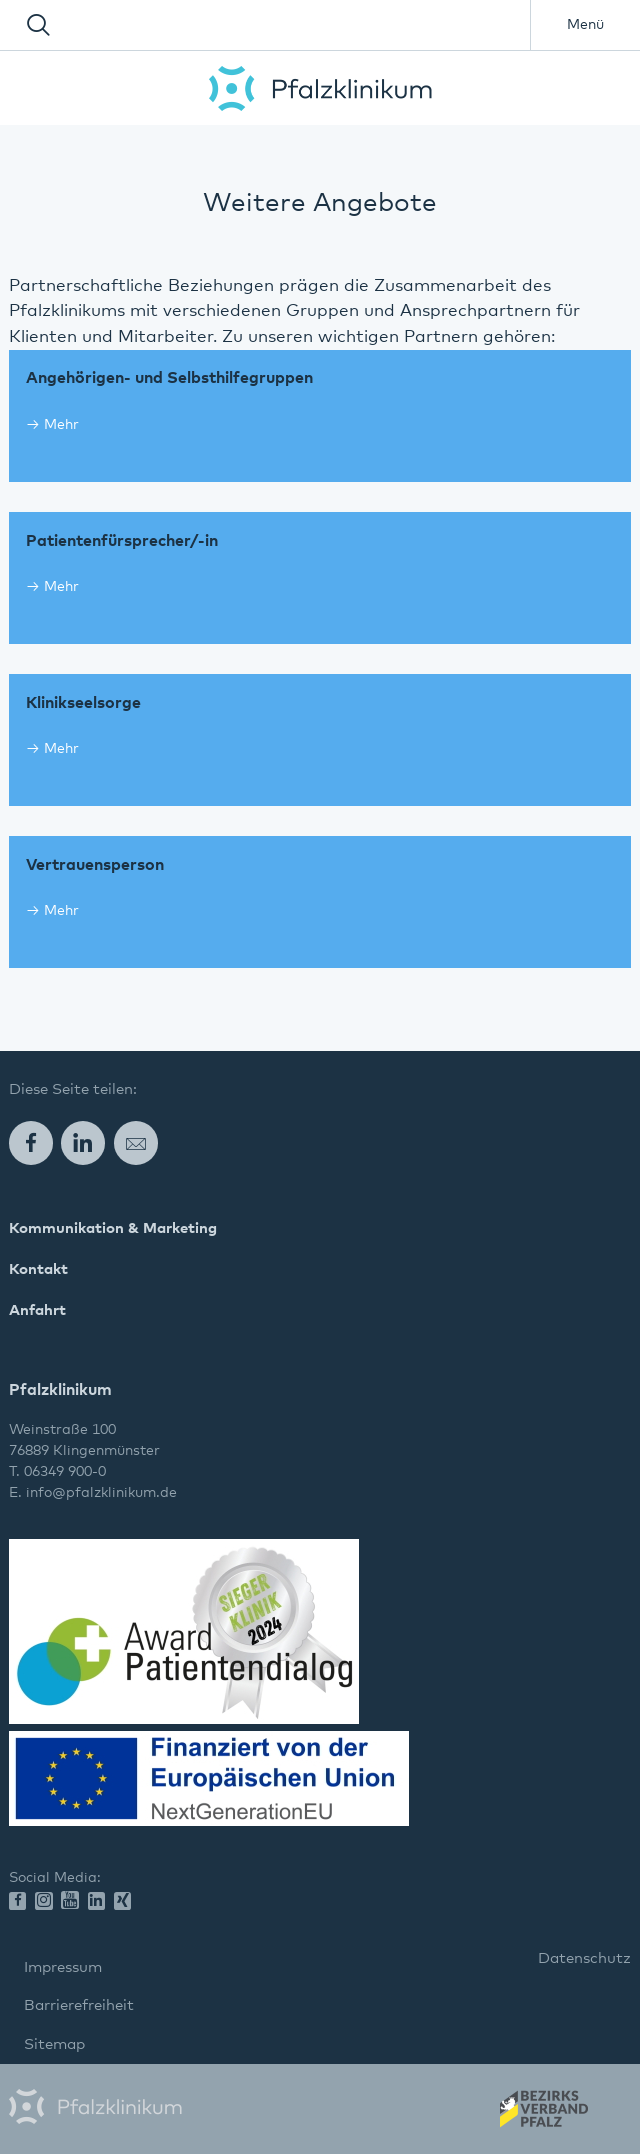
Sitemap (54, 2044)
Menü (585, 25)
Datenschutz (584, 1958)
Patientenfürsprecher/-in (122, 541)
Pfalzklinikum (320, 88)
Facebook (31, 1142)
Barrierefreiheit (79, 2005)
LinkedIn (83, 1142)
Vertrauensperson (95, 865)
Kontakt (38, 1269)
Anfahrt (37, 1310)
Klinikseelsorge (83, 703)
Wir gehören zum (542, 2115)
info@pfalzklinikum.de (101, 1493)
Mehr (61, 425)
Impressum (63, 1967)
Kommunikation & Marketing (113, 1228)
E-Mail (136, 1142)
